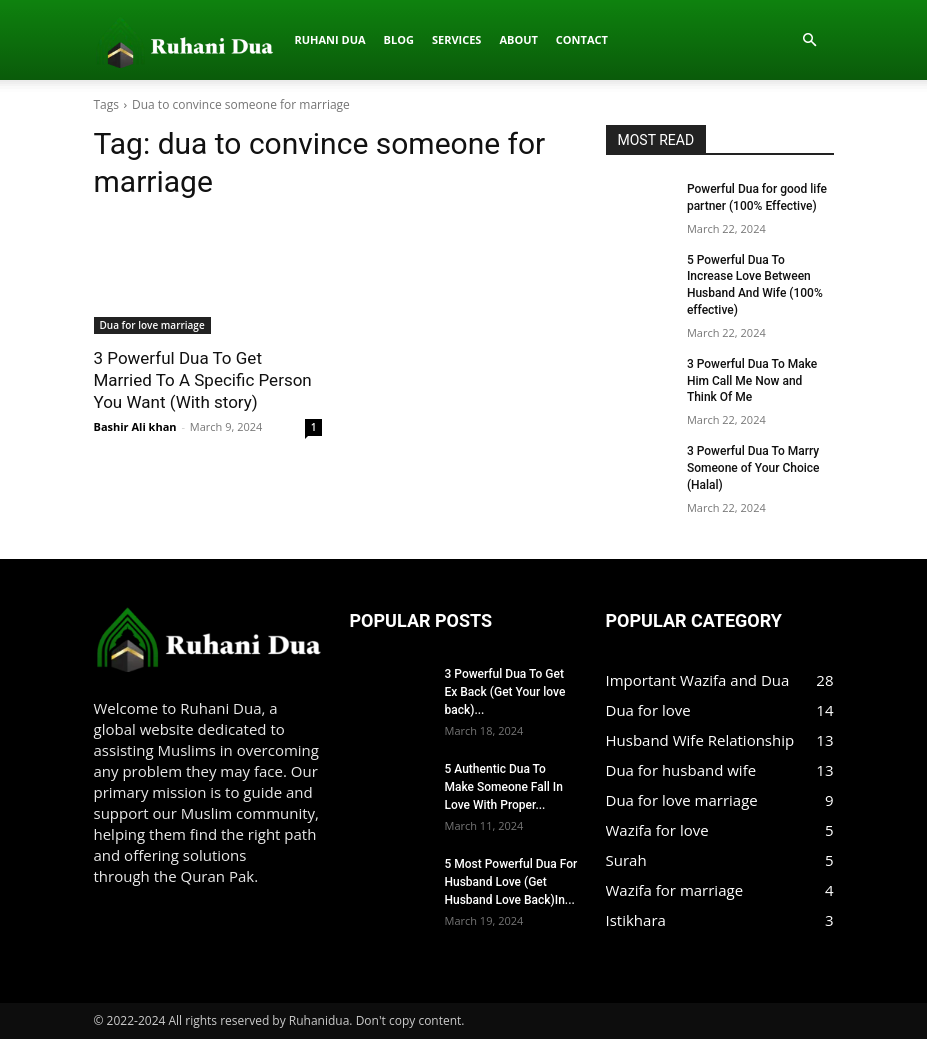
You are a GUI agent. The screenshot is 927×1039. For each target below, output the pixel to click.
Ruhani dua (150, 39)
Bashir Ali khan (135, 426)
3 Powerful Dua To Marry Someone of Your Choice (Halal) (753, 468)
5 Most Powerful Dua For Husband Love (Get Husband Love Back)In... (511, 882)
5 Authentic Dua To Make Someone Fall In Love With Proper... (504, 787)
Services (277, 39)
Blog (219, 39)
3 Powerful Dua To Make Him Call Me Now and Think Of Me (752, 381)
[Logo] (100, 40)
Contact (402, 39)
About (338, 39)
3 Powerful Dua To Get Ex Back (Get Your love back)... (505, 692)
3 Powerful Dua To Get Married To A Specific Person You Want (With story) (203, 380)
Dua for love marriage (152, 325)
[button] (810, 40)
